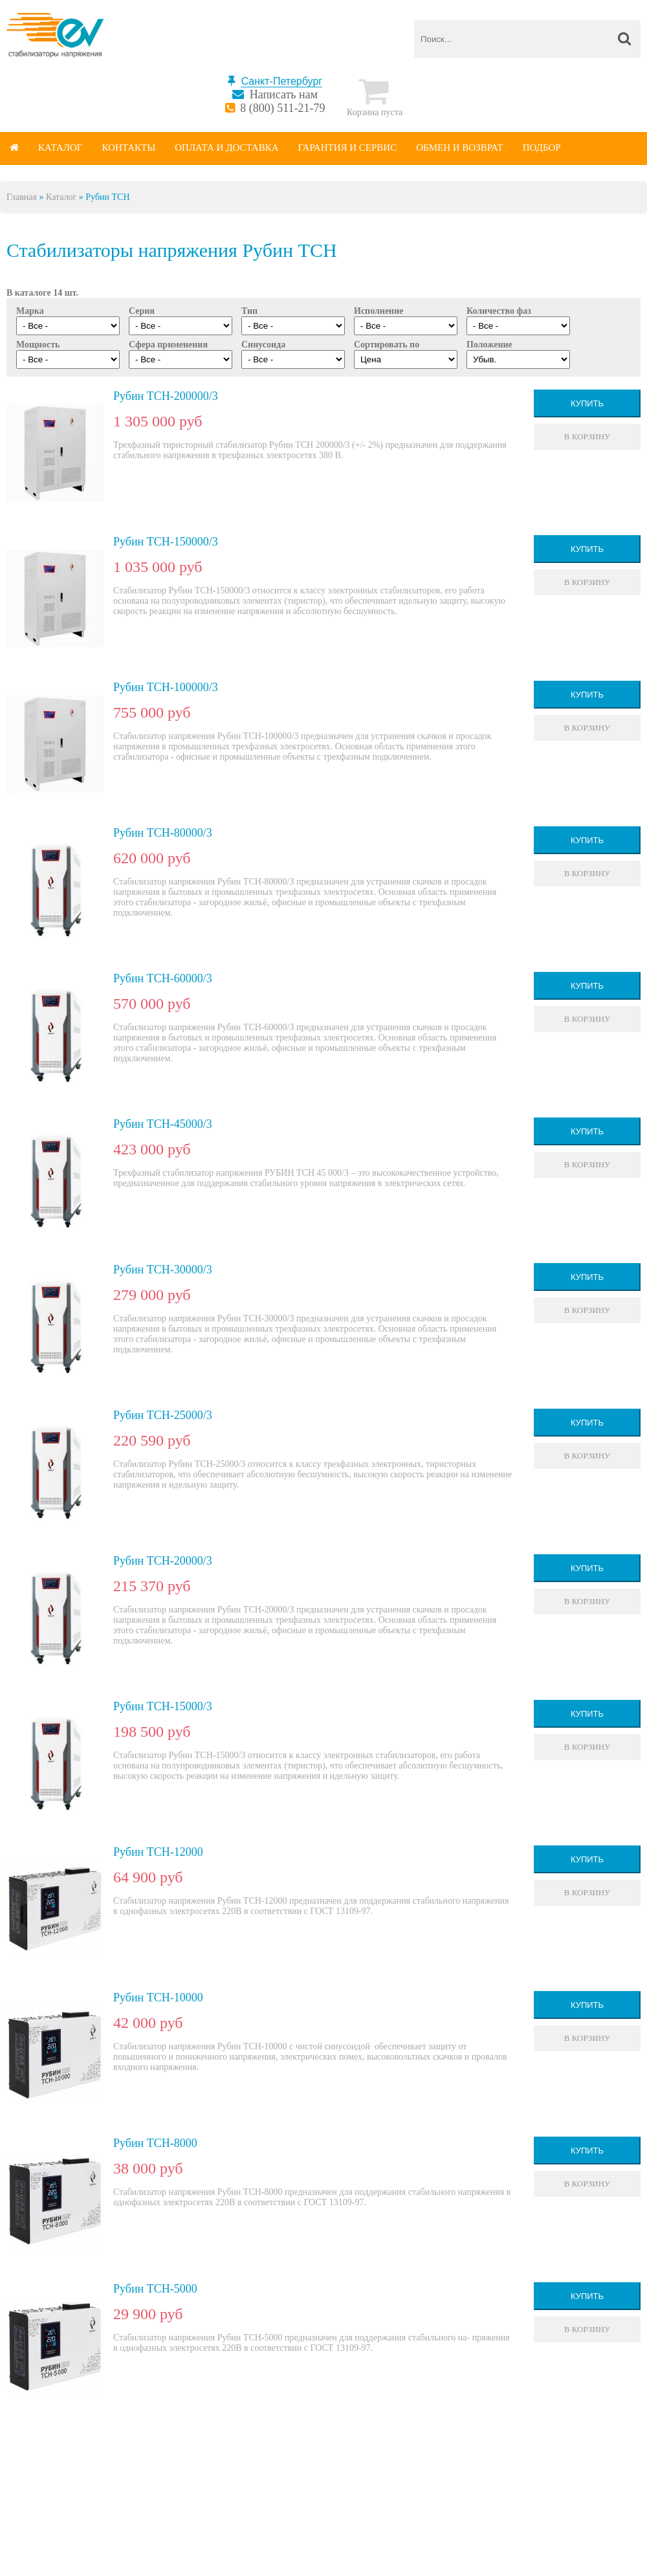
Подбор (542, 147)
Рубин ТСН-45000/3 (162, 1123)
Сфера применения (168, 344)
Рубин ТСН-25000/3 (162, 1415)
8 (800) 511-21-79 (282, 108)
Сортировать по (386, 344)
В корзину (587, 436)
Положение (489, 344)
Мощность (38, 344)
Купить (587, 403)
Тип (249, 311)
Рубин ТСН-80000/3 (162, 832)
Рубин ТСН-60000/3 (162, 978)
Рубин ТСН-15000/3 (162, 1706)
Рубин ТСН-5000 (155, 2288)
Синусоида (263, 344)
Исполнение (378, 311)
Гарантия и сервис (347, 147)
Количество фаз (498, 311)
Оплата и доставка (226, 147)
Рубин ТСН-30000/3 (162, 1269)
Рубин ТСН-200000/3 (165, 396)
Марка (30, 311)
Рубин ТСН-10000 (158, 1997)
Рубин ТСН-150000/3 (165, 541)
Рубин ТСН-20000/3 (162, 1560)
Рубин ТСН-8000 (155, 2143)
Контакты (128, 147)
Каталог (60, 147)
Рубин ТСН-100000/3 (165, 687)
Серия (142, 311)
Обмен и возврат (459, 147)
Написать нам (284, 94)
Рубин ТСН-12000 (158, 1851)
